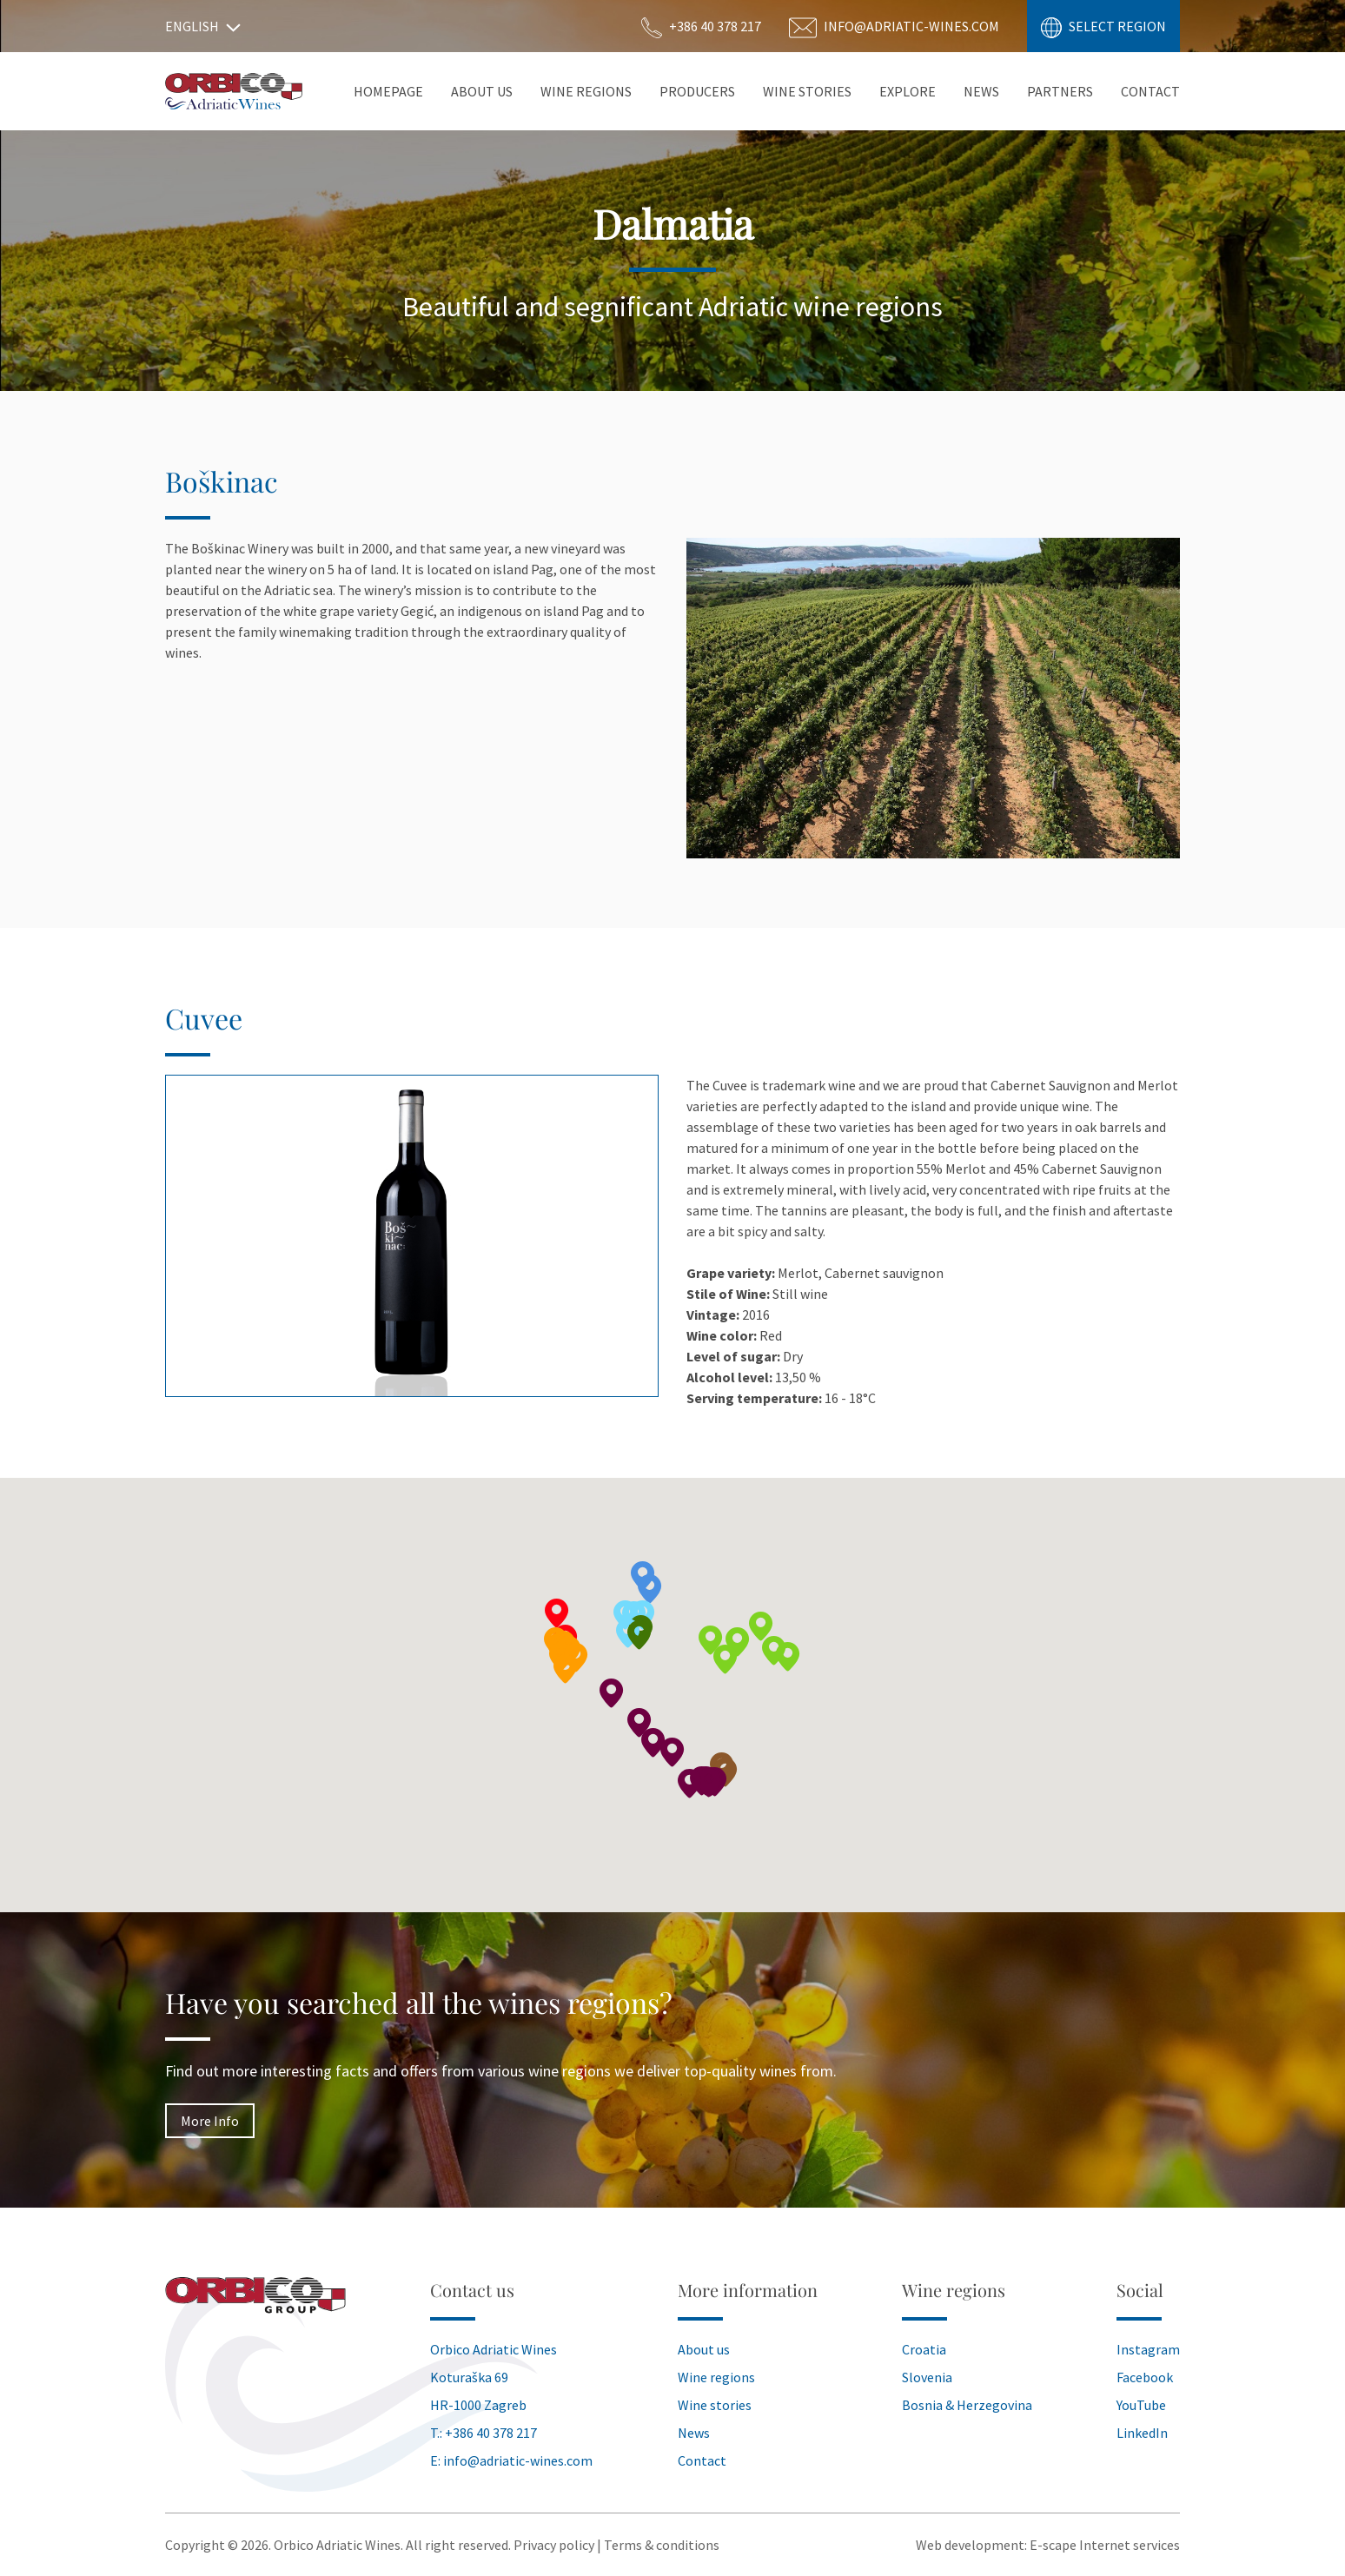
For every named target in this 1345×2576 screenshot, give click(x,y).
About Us (482, 91)
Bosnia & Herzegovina (967, 2405)
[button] (738, 1642)
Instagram (1148, 2349)
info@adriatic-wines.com (518, 2460)
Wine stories (807, 91)
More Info (210, 2120)
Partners (1060, 91)
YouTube (1141, 2405)
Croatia (924, 2349)
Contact (1150, 91)
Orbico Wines (233, 91)
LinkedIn (1142, 2432)
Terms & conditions (661, 2544)
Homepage (388, 91)
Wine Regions (586, 91)
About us (704, 2349)
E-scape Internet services (1105, 2544)
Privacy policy (553, 2544)
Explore (907, 91)
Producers (697, 91)
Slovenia (927, 2377)
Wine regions (716, 2377)
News (981, 91)
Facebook (1144, 2377)
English (203, 26)
